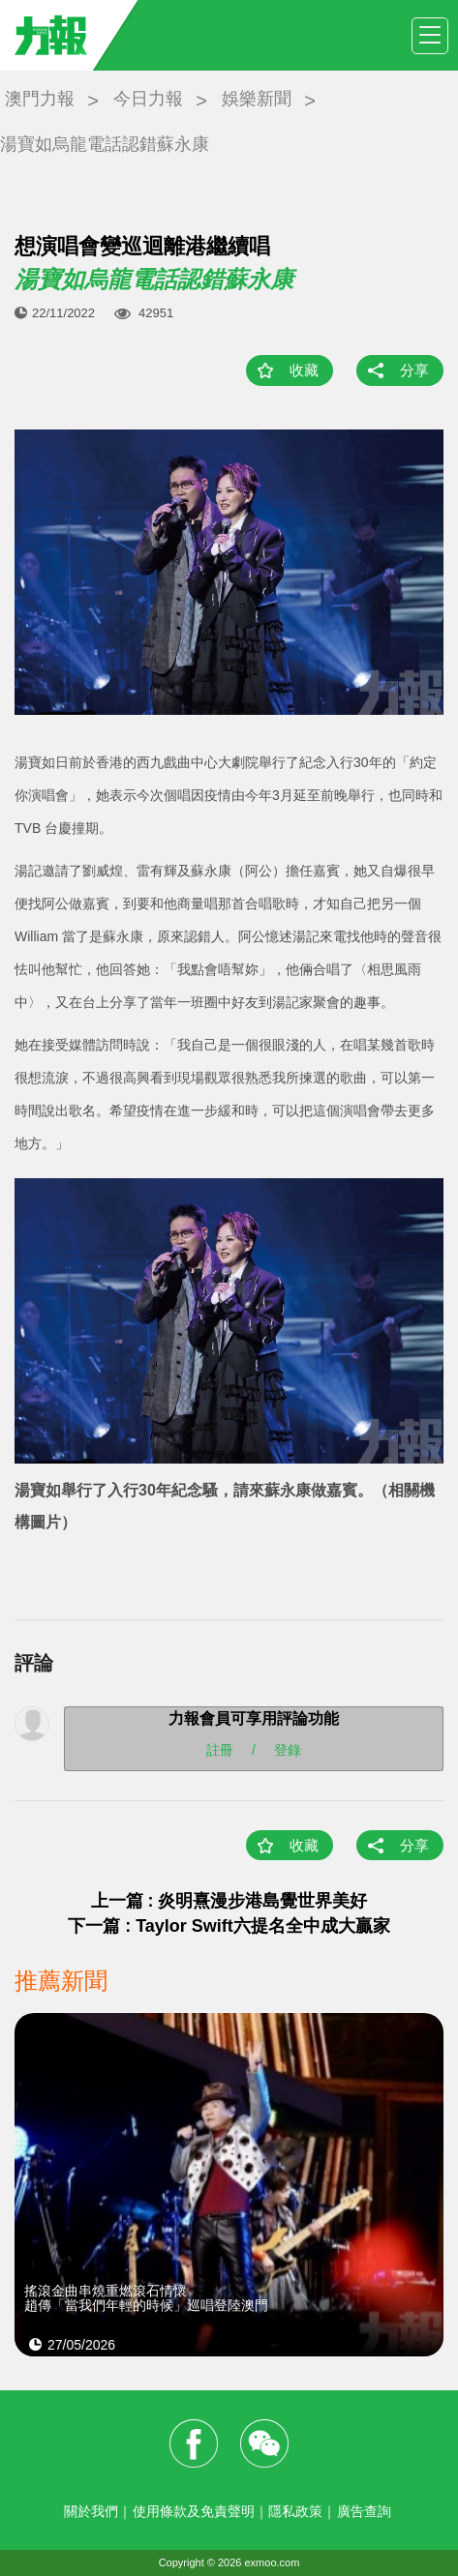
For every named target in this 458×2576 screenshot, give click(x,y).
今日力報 (148, 98)
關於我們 (91, 2511)
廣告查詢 (364, 2511)
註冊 (219, 1750)
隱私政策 (295, 2511)
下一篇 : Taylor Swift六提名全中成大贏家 (229, 1926)
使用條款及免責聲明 (194, 2511)
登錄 (287, 1750)
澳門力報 (40, 98)
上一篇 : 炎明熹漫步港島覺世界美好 (229, 1900)
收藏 (304, 370)
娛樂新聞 (256, 98)
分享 (414, 370)
